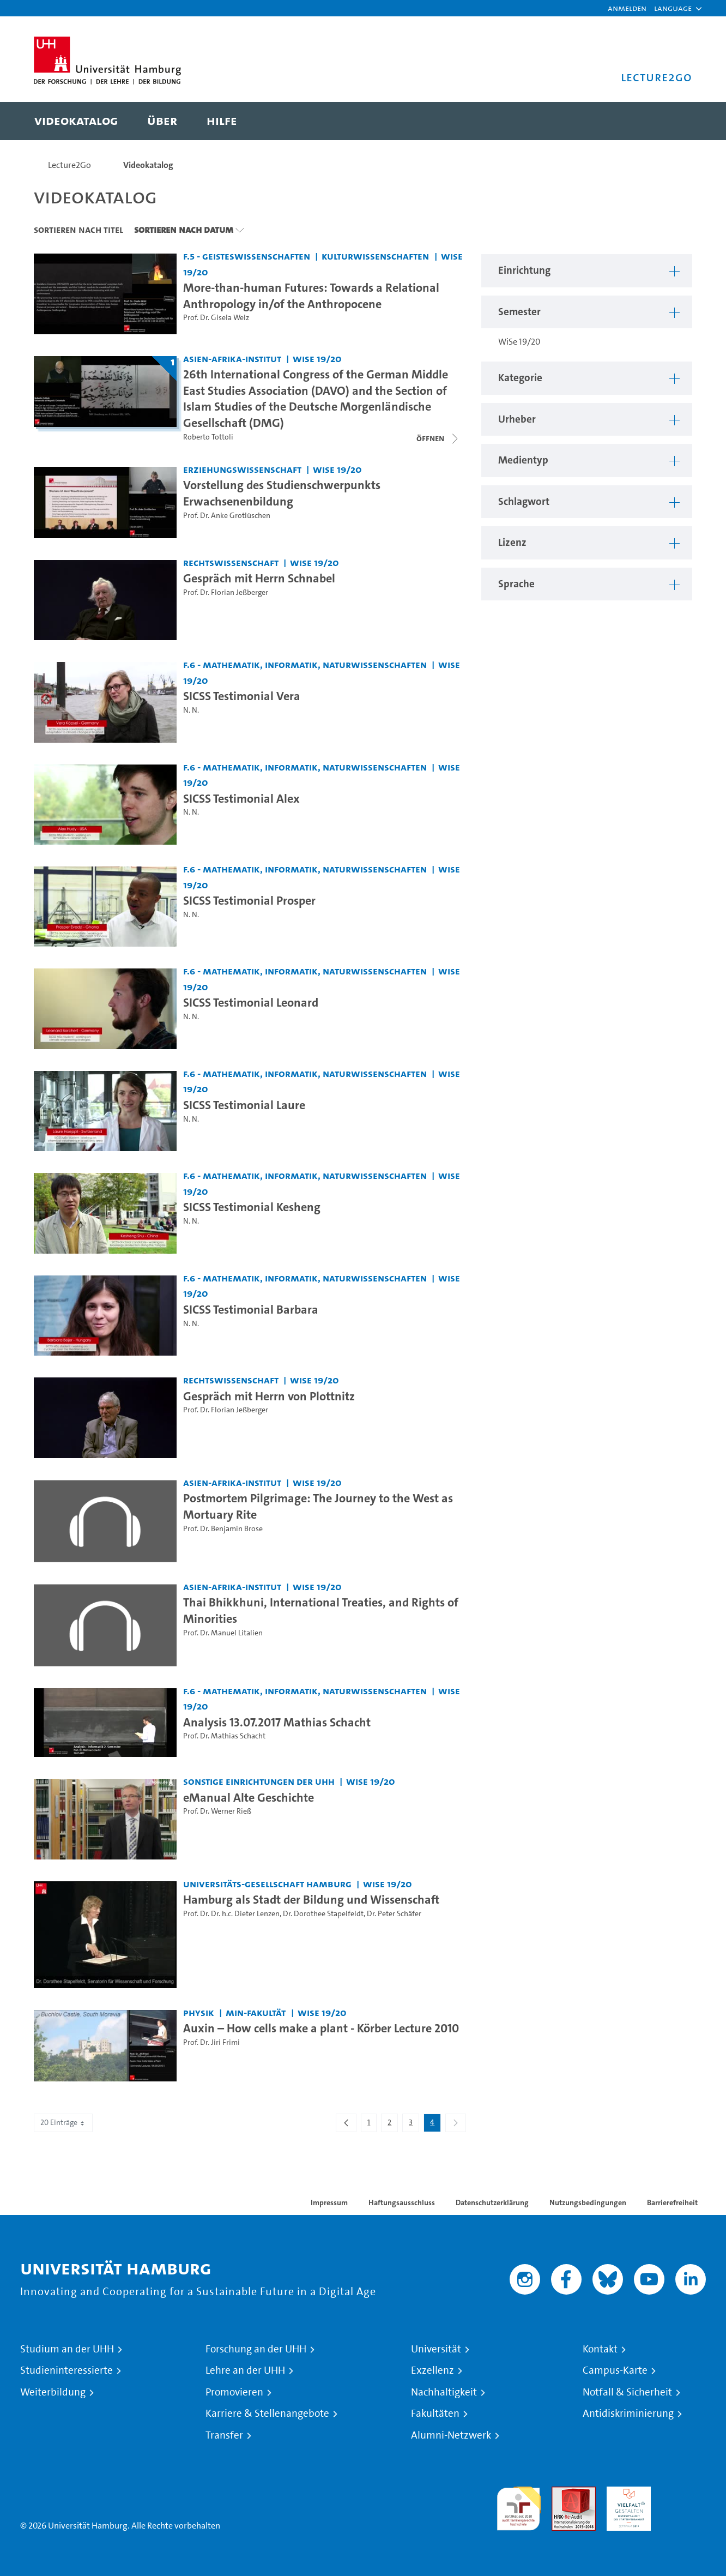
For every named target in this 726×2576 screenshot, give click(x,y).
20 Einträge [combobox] (63, 2122)
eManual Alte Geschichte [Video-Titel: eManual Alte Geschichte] (248, 1797)
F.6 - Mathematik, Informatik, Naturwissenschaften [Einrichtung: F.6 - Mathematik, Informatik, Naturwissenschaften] (305, 664)
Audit (562, 2493)
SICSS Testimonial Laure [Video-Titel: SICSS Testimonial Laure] (244, 1105)
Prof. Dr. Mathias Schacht (224, 1736)
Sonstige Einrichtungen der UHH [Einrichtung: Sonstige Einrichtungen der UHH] (259, 1781)
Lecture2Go (69, 165)
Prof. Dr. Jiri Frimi (211, 2042)
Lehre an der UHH (245, 2370)
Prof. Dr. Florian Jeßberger (225, 592)
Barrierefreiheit (672, 2202)
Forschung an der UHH (255, 2349)
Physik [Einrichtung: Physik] (198, 2012)
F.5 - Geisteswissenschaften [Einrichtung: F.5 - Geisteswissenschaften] (246, 256)
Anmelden (627, 8)
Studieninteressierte (66, 2370)
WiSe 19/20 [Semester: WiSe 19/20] (317, 358)
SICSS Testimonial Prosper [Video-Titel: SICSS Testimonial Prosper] (249, 900)
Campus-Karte (615, 2370)
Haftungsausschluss (401, 2202)
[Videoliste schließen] (438, 438)
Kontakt (600, 2349)
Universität (436, 2349)
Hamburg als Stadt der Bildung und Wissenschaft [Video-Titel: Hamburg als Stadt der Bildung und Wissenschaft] (311, 1899)
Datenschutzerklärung (492, 2202)
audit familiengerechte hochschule (519, 2506)
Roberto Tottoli (208, 437)
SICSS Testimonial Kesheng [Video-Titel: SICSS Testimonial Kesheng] (251, 1207)
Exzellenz (432, 2370)
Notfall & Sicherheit (627, 2392)
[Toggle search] (673, 121)
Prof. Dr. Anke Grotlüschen (226, 515)
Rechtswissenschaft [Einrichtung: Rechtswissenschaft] (231, 562)
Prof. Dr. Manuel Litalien (223, 1633)
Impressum (329, 2202)
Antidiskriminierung (628, 2413)
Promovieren (234, 2392)
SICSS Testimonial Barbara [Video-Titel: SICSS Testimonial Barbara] (250, 1309)
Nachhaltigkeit (444, 2392)
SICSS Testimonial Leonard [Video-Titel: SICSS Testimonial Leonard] (250, 1002)
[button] (673, 8)
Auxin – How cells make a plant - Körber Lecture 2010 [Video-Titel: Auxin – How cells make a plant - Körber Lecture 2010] (321, 2028)
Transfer (224, 2435)
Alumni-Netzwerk (451, 2435)
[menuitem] (76, 121)
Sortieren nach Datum (183, 229)
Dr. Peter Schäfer (394, 1914)
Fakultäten (435, 2413)
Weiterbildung (53, 2392)
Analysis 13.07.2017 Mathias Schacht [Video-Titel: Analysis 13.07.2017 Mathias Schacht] (277, 1722)
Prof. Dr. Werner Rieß (217, 1811)
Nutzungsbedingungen (587, 2202)
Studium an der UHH (67, 2349)
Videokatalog (148, 165)
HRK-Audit (626, 2493)
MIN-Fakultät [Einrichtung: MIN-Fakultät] (256, 2012)
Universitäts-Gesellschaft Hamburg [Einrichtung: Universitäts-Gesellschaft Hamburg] (267, 1884)
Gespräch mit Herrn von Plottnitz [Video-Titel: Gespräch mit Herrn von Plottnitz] (269, 1396)
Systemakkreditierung (684, 2493)
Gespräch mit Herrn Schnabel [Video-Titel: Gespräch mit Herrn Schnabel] (259, 578)
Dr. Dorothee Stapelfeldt (323, 1914)
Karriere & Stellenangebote (267, 2413)
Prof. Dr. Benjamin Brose (223, 1529)
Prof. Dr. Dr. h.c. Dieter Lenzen (231, 1914)
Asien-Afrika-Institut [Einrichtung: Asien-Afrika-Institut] (232, 358)
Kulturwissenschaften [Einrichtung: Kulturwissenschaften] (375, 256)
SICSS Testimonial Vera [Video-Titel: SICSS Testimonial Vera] (241, 696)
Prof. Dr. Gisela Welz (216, 317)
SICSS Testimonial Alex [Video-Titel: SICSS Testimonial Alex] (241, 798)
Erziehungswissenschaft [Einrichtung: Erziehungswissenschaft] (242, 469)
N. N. (191, 710)
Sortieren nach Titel (78, 229)
